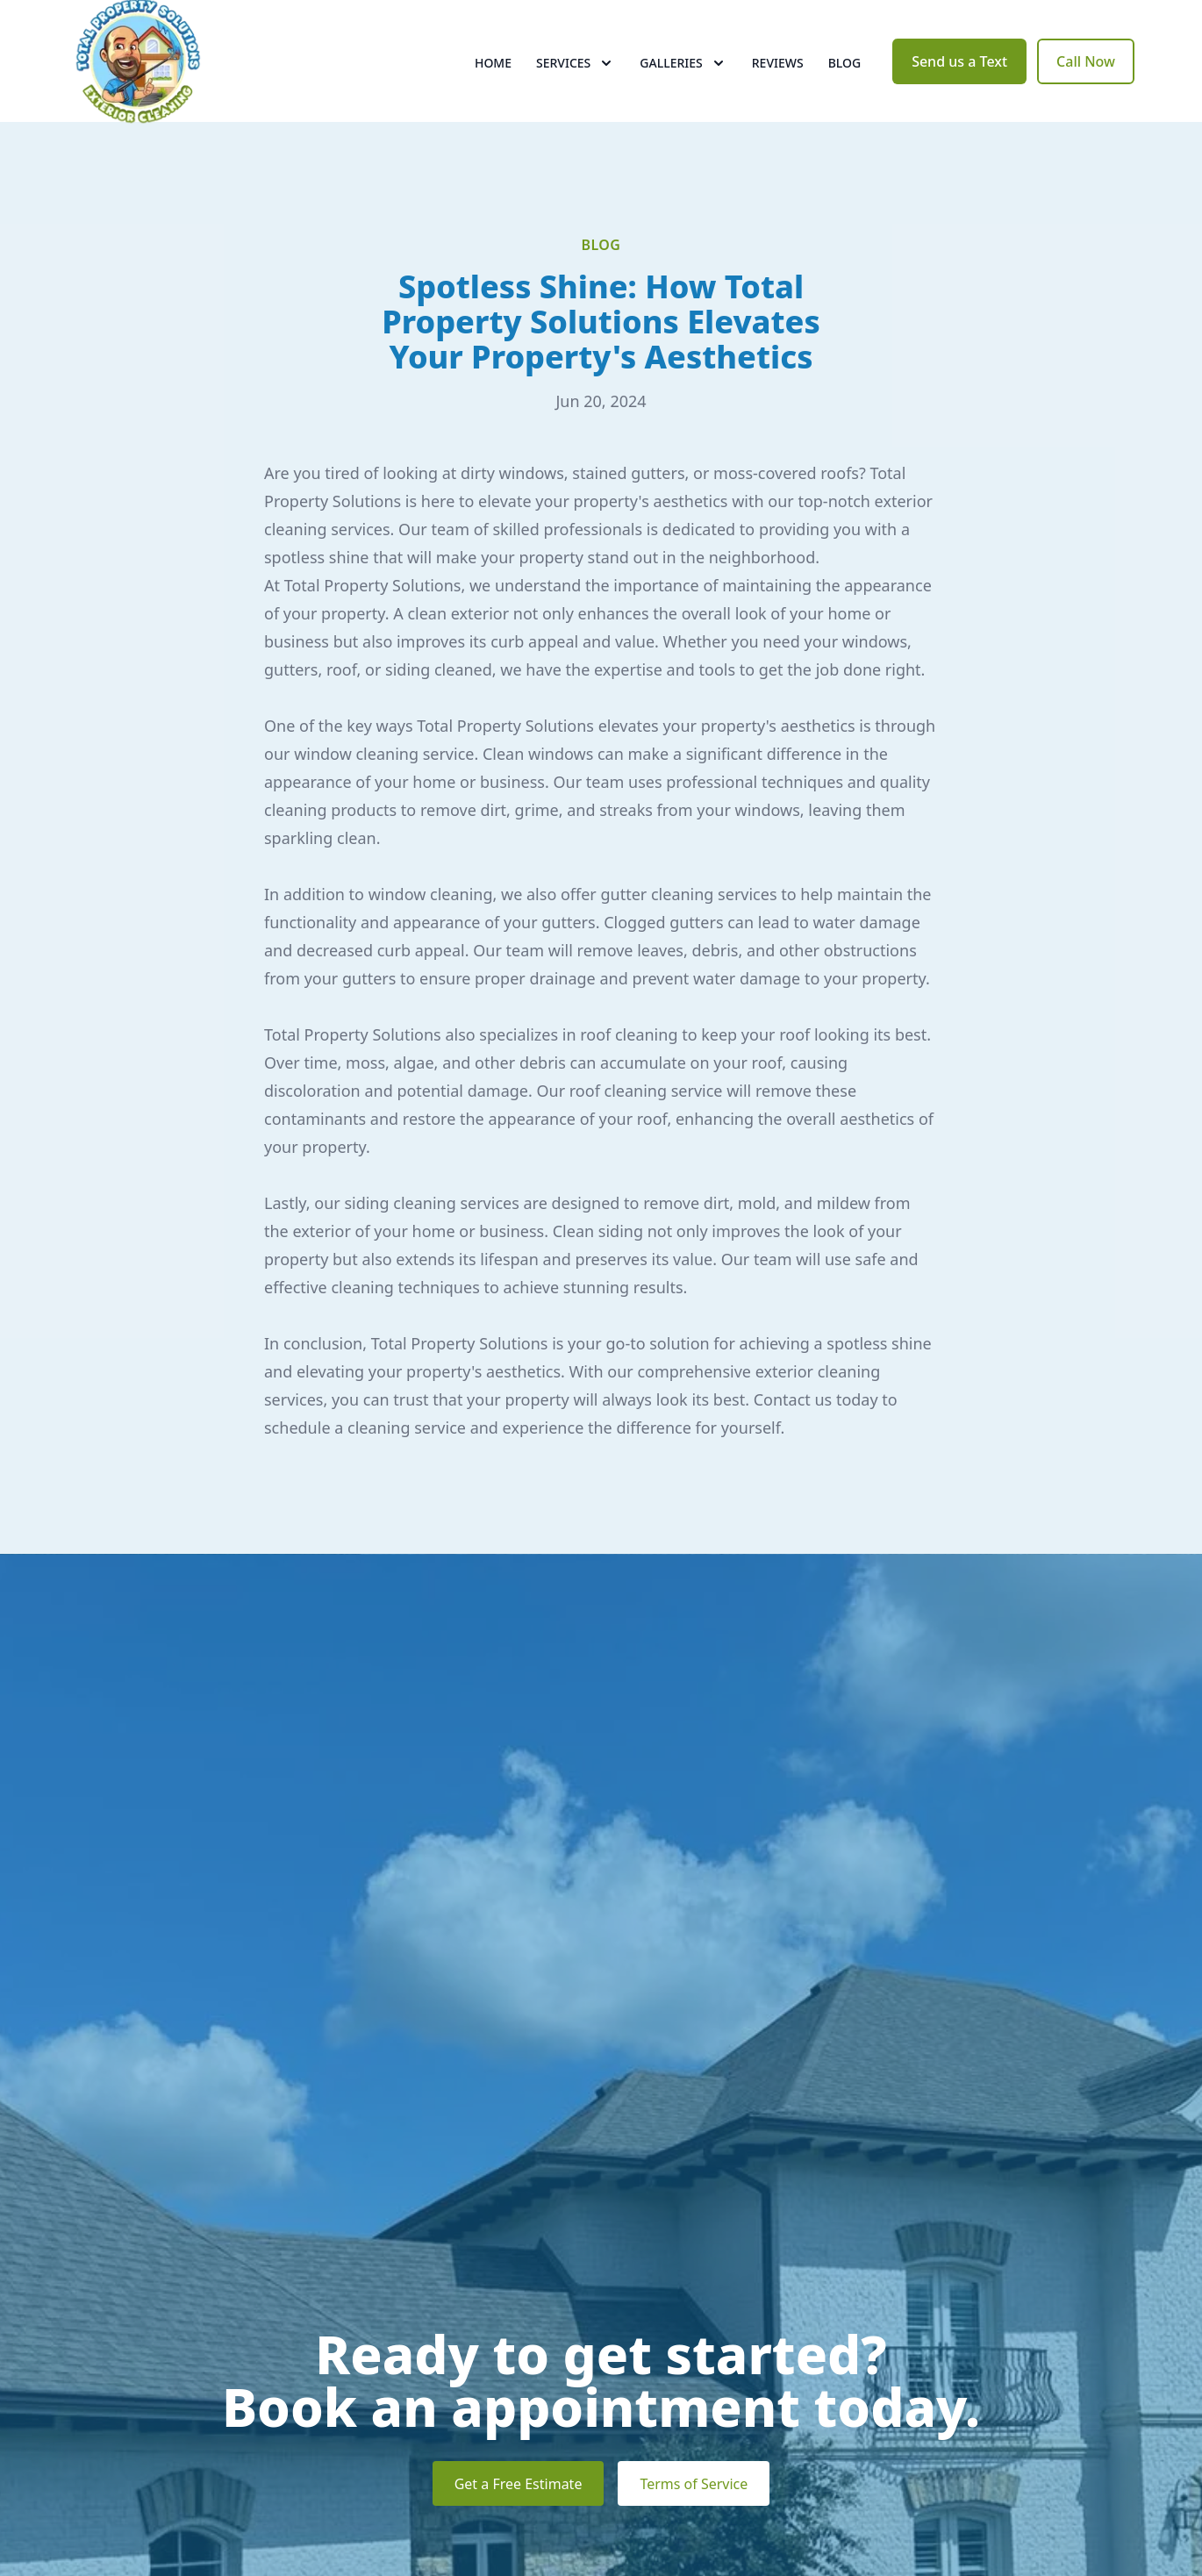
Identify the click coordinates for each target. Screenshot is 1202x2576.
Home (493, 78)
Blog (845, 78)
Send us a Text (959, 77)
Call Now (1085, 77)
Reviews (778, 78)
